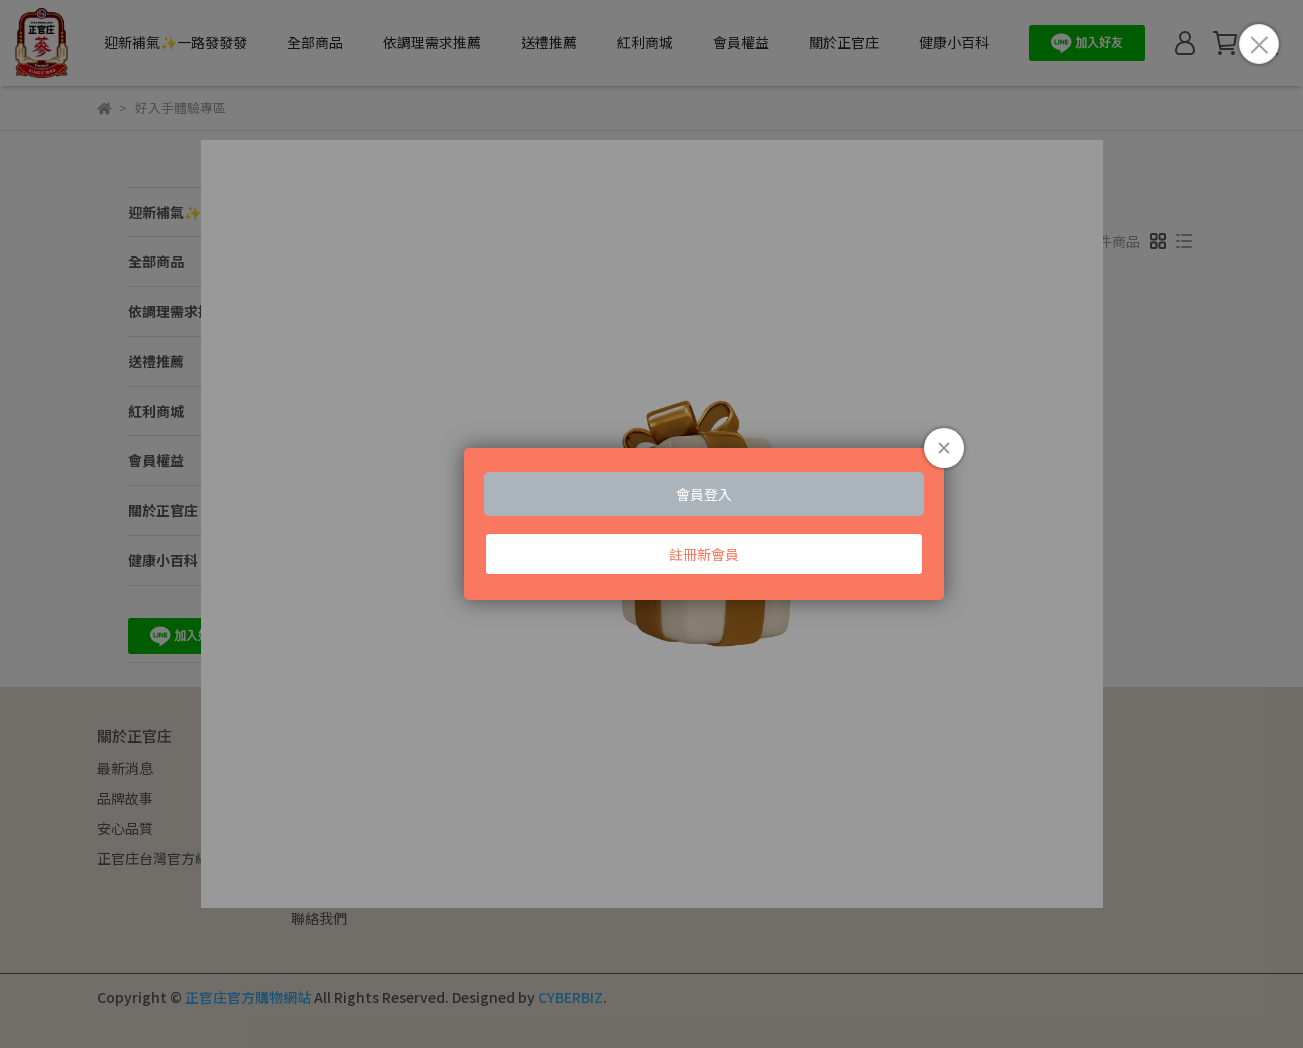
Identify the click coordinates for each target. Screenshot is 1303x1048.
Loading (652, 524)
